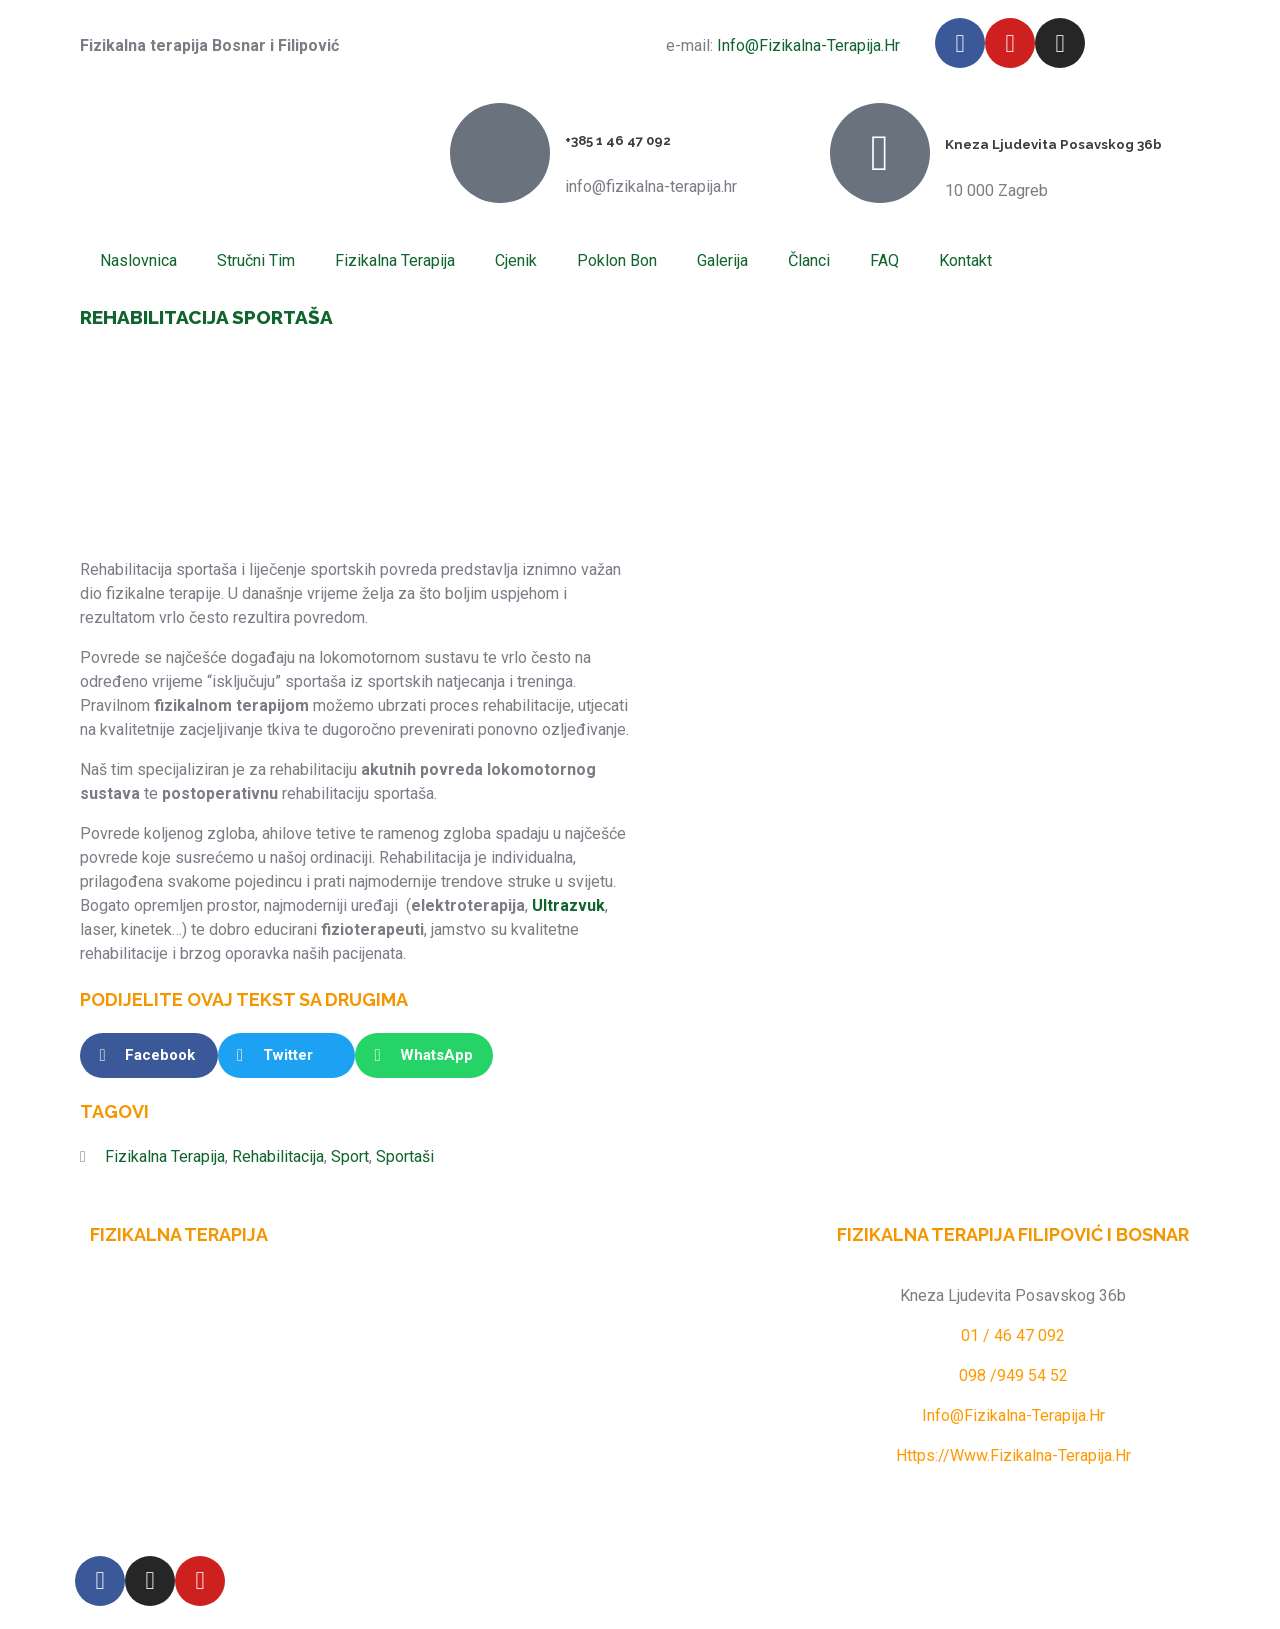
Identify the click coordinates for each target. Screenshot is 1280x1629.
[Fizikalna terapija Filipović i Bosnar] (639, 1371)
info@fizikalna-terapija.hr (806, 45)
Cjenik (516, 260)
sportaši (405, 1156)
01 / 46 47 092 (1013, 1335)
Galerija (722, 260)
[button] (149, 1055)
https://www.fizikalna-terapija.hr (1013, 1455)
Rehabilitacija (278, 1156)
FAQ (884, 260)
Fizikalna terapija (395, 260)
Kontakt (965, 260)
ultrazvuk (568, 905)
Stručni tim (256, 260)
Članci (809, 260)
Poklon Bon (617, 260)
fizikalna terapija (165, 1156)
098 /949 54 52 (1013, 1375)
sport (350, 1156)
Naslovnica (138, 260)
